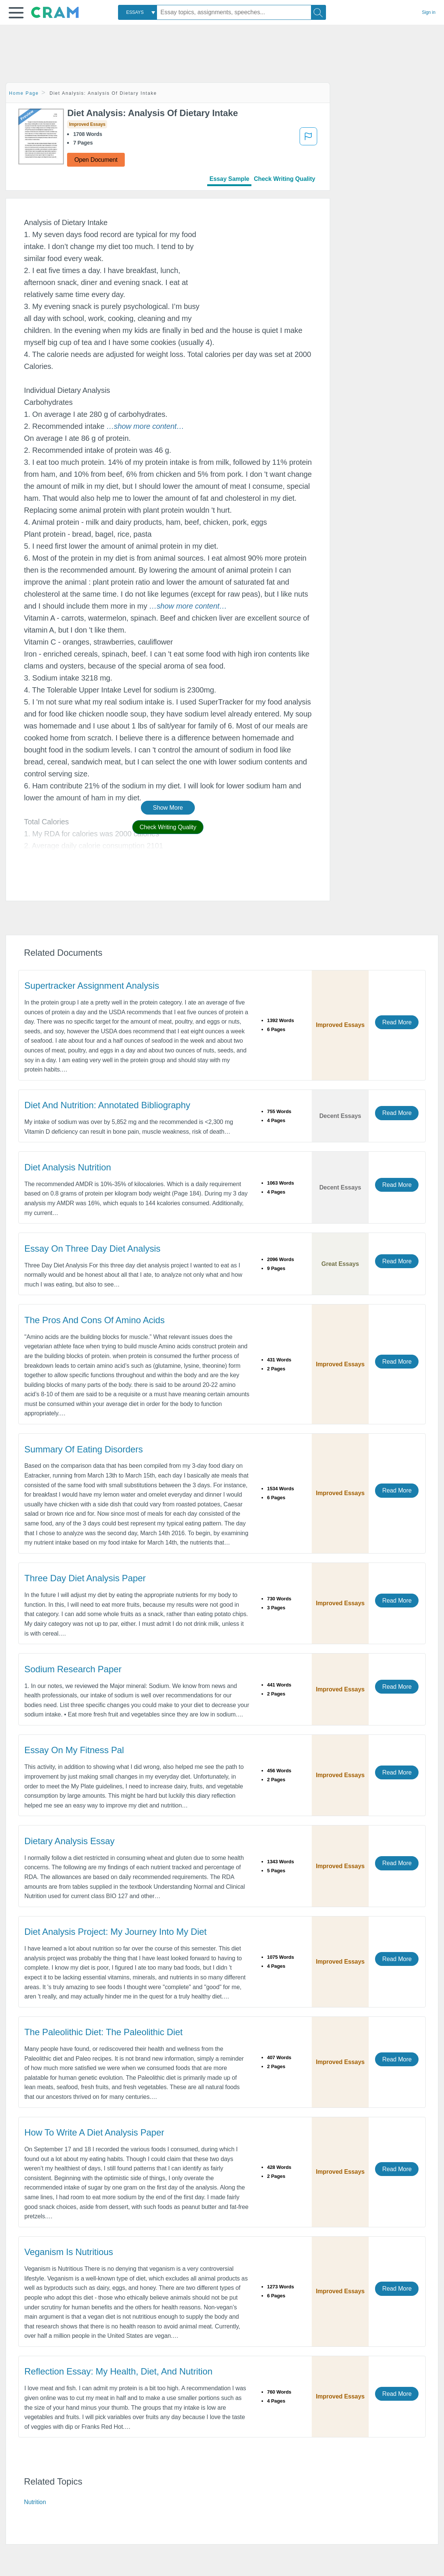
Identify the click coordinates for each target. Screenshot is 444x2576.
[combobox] (137, 12)
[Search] (318, 12)
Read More (396, 1022)
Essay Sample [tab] (229, 179)
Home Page (24, 93)
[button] (16, 12)
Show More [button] (168, 807)
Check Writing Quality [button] (167, 827)
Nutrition (35, 2502)
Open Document (95, 160)
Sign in (428, 12)
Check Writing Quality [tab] (284, 179)
